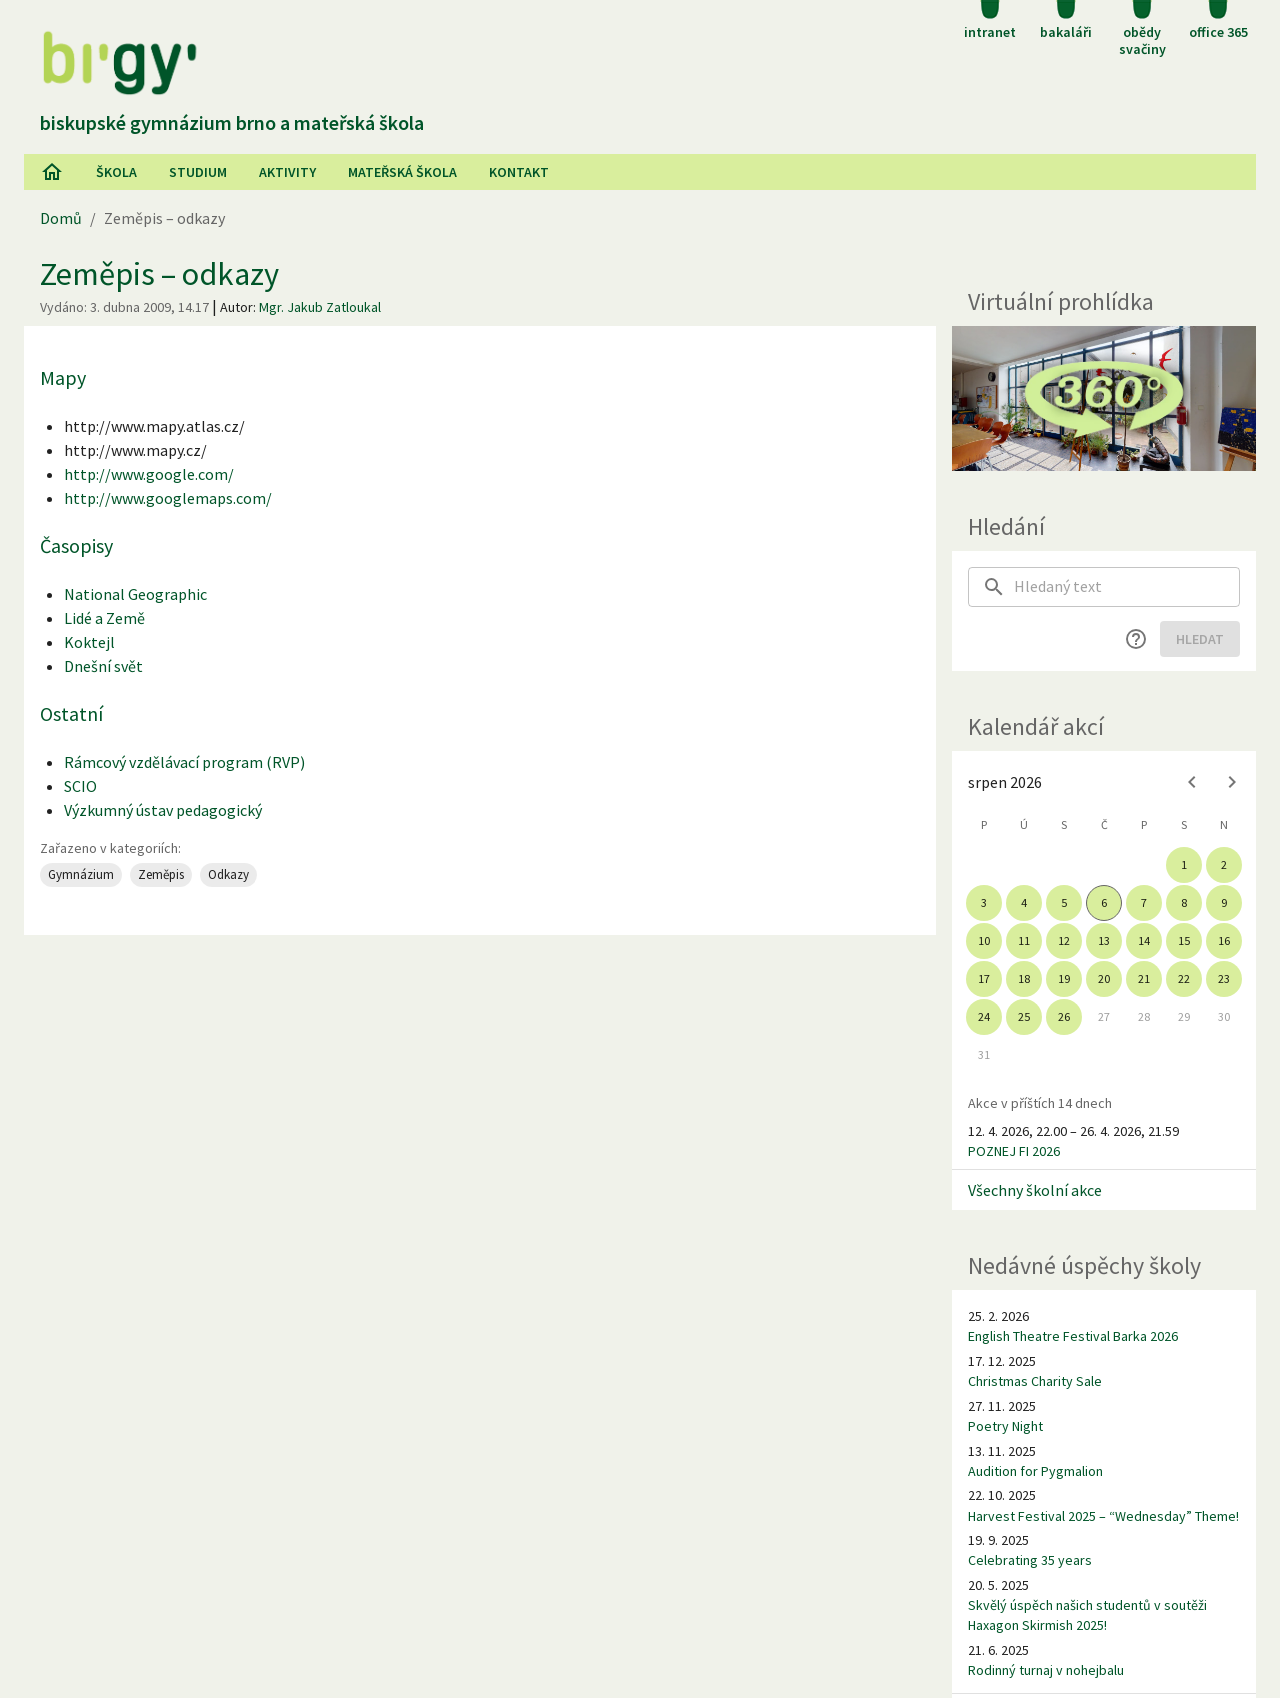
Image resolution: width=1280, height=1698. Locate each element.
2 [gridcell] (1224, 864)
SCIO (80, 786)
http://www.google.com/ (149, 474)
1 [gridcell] (1184, 864)
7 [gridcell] (1144, 902)
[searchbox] (1127, 587)
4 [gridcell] (1024, 902)
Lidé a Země (104, 618)
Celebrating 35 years (1030, 1560)
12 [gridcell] (1064, 940)
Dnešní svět (103, 666)
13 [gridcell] (1104, 940)
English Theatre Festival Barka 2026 (1073, 1336)
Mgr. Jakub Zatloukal (320, 307)
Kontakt (519, 172)
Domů (61, 218)
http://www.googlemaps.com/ (168, 498)
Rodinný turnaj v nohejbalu (1046, 1670)
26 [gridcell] (1064, 1016)
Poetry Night (1005, 1426)
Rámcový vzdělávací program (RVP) (184, 762)
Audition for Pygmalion (1035, 1471)
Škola (116, 172)
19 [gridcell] (1064, 978)
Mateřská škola (402, 172)
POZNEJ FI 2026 (1014, 1151)
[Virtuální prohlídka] (1104, 398)
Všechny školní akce (1035, 1190)
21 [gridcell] (1144, 978)
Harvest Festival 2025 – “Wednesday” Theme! (1103, 1516)
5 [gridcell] (1064, 902)
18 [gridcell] (1024, 978)
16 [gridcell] (1224, 940)
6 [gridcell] (1104, 902)
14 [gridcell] (1144, 940)
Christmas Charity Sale (1035, 1381)
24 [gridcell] (984, 1016)
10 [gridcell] (984, 940)
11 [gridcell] (1024, 940)
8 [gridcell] (1184, 902)
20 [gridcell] (1104, 978)
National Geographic (135, 594)
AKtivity (287, 172)
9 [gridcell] (1224, 902)
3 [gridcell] (984, 902)
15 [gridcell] (1184, 940)
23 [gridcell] (1224, 978)
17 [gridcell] (984, 978)
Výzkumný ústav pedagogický (163, 810)
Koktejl (89, 642)
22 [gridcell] (1184, 978)
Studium (198, 172)
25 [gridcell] (1024, 1016)
